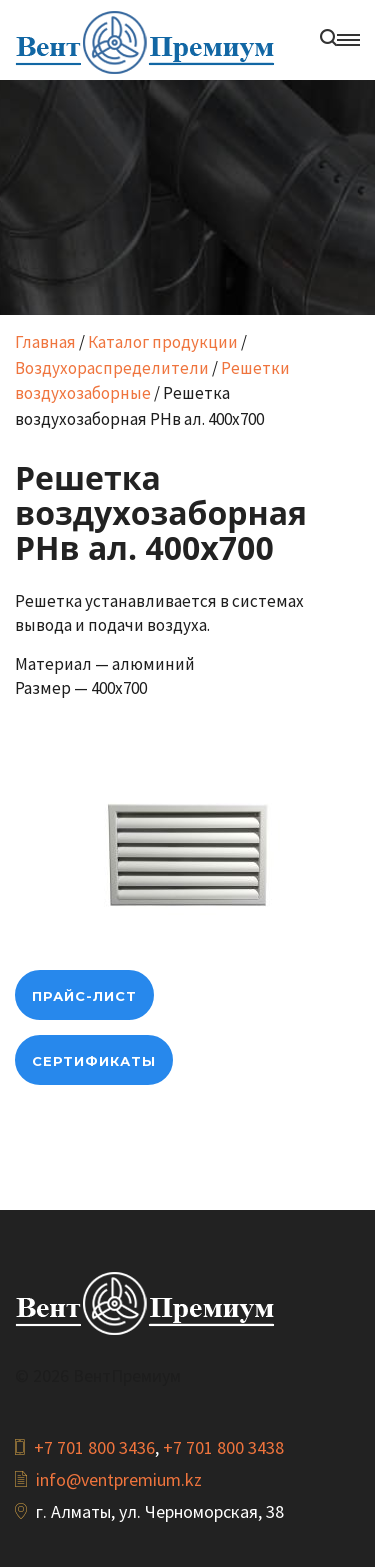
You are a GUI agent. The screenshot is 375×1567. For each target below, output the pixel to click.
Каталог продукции (163, 342)
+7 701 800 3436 (94, 1447)
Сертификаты (94, 1061)
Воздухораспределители (112, 368)
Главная (45, 342)
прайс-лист (84, 996)
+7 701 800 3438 (223, 1447)
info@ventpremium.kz (119, 1479)
